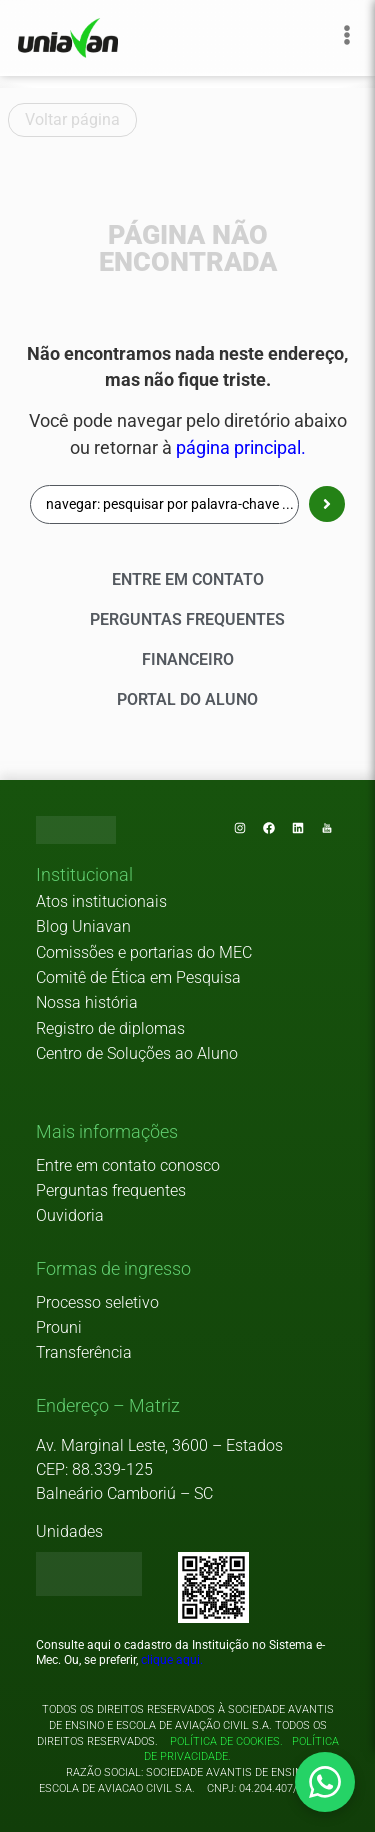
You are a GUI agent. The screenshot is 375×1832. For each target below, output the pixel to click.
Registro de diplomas (110, 1028)
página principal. (241, 448)
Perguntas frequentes (111, 1190)
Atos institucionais (101, 901)
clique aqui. (172, 1660)
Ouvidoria (70, 1215)
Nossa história (87, 1002)
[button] (84, 876)
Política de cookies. (226, 1741)
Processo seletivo (97, 1302)
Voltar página (72, 119)
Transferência (84, 1352)
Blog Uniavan (83, 926)
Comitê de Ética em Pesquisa (138, 977)
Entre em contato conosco (128, 1165)
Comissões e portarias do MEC (144, 952)
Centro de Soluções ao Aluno (137, 1053)
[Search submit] (327, 504)
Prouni (59, 1327)
